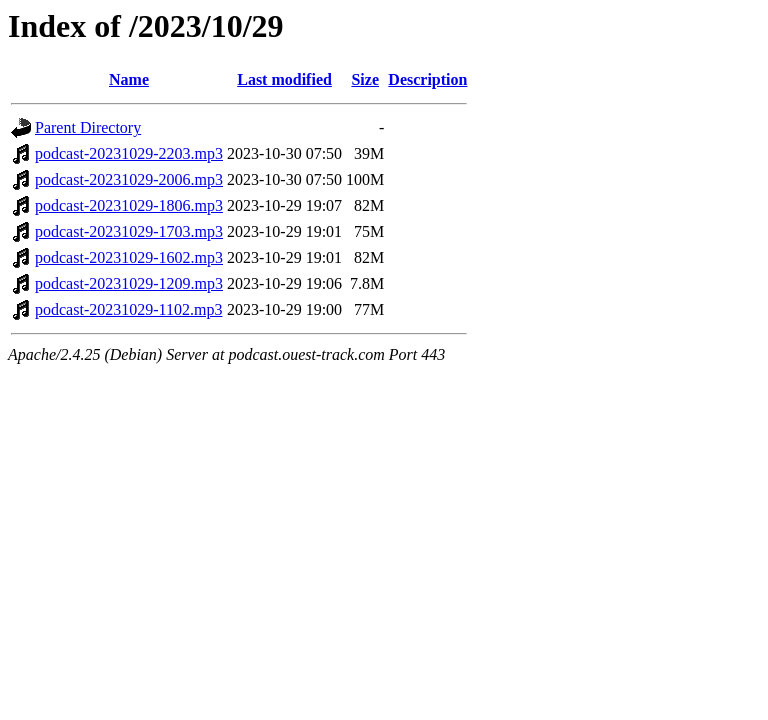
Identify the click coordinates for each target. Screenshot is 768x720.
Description (427, 79)
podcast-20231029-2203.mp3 (129, 153)
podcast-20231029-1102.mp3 (128, 309)
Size (365, 79)
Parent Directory (88, 127)
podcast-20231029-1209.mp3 (129, 283)
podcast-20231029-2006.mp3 (129, 179)
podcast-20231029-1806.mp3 (129, 205)
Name (129, 79)
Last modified (284, 79)
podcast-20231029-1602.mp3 (129, 257)
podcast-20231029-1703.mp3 (129, 231)
